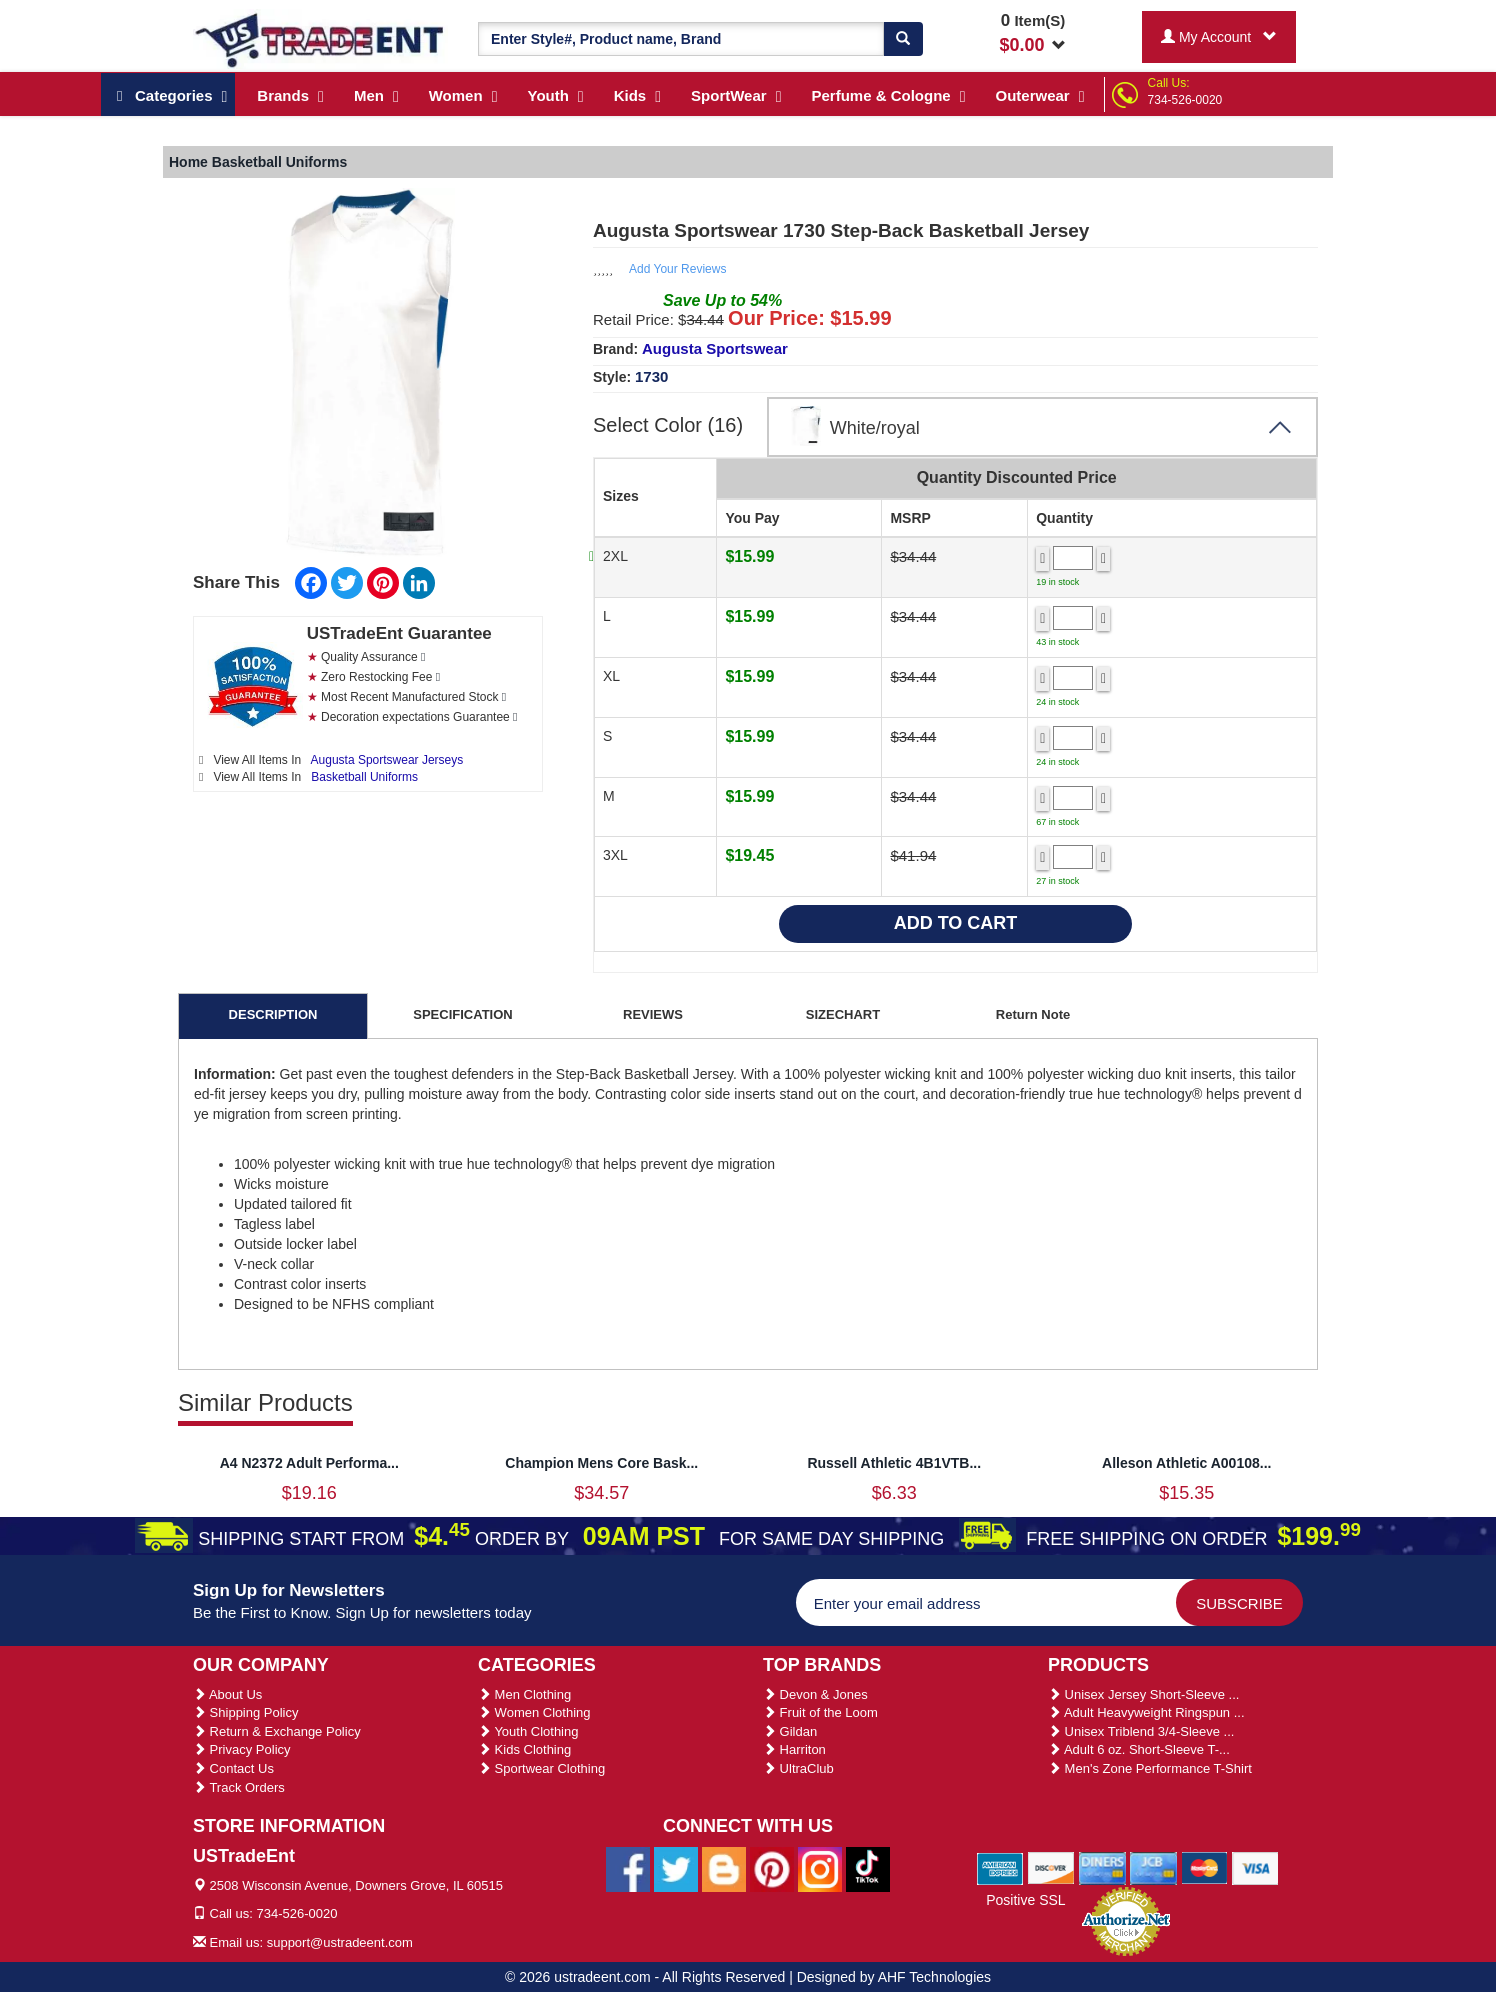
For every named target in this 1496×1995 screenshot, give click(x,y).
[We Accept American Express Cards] (1000, 1867)
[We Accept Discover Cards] (1051, 1867)
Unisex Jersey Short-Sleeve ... (1143, 1694)
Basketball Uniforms (364, 777)
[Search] (903, 39)
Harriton (794, 1749)
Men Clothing (524, 1694)
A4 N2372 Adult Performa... (309, 1463)
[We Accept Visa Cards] (1255, 1867)
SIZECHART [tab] (843, 1014)
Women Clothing (534, 1712)
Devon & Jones (815, 1694)
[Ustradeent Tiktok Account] (868, 1868)
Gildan (790, 1731)
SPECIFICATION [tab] (462, 1014)
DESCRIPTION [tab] (273, 1014)
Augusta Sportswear (715, 348)
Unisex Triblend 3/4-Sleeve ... (1141, 1731)
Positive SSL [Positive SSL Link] (1025, 1900)
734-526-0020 (1185, 100)
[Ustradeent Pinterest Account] (772, 1868)
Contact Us (233, 1768)
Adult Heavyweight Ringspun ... (1146, 1712)
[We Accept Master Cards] (1204, 1867)
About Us (227, 1694)
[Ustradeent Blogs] (724, 1868)
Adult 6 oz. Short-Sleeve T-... (1139, 1749)
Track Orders (239, 1787)
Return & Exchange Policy (277, 1731)
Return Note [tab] (1033, 1014)
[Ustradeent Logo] (320, 39)
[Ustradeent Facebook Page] (628, 1868)
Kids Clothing (524, 1749)
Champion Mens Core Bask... (601, 1463)
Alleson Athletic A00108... (1186, 1463)
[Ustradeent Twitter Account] (676, 1868)
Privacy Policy (242, 1749)
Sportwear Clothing (541, 1768)
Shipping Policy (246, 1712)
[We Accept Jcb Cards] (1153, 1867)
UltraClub (798, 1768)
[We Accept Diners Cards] (1102, 1867)
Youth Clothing (528, 1731)
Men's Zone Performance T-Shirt (1150, 1768)
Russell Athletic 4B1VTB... (894, 1463)
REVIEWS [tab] (653, 1014)
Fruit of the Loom (820, 1712)
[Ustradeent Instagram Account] (820, 1868)
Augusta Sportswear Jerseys (387, 760)
